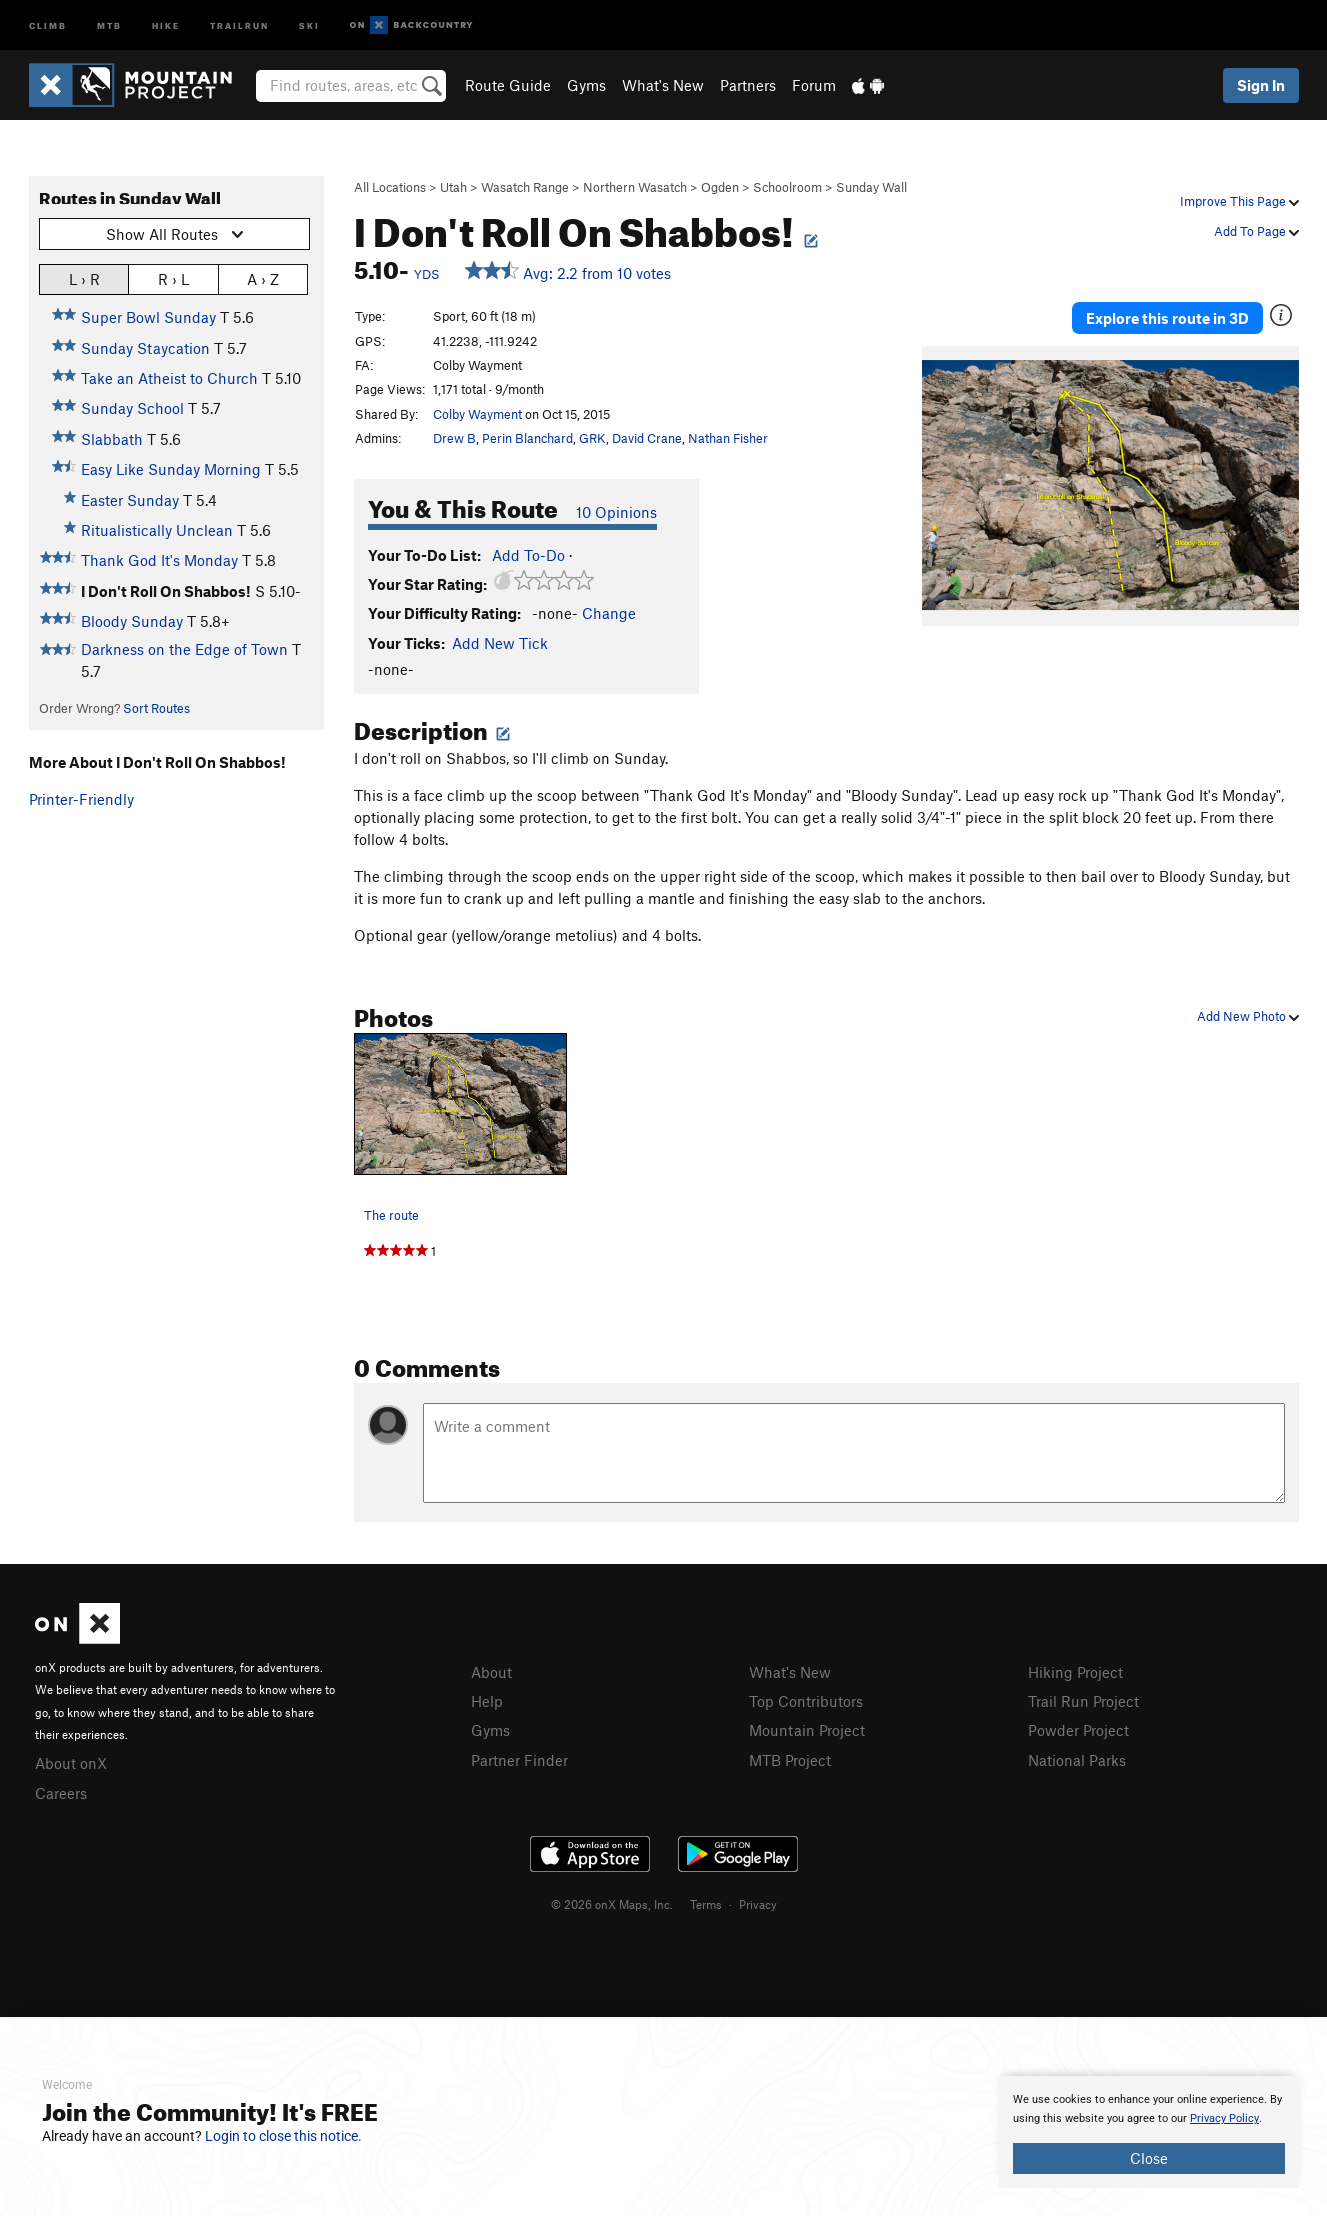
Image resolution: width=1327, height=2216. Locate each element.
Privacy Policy (1224, 2118)
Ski (309, 24)
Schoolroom (787, 187)
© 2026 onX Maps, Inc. (612, 1904)
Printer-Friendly (81, 799)
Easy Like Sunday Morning (171, 469)
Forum (814, 85)
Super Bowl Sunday (148, 317)
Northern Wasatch (635, 187)
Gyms (586, 85)
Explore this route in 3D (1167, 318)
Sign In (1261, 85)
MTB (109, 24)
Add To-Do (528, 555)
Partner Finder (519, 1760)
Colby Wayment (477, 414)
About (491, 1672)
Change (609, 613)
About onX (71, 1763)
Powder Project (1078, 1730)
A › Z (263, 278)
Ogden (720, 187)
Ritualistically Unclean (157, 530)
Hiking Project (1075, 1672)
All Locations (390, 187)
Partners (748, 85)
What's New (663, 85)
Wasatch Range (525, 187)
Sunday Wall (871, 187)
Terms (706, 1904)
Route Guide (508, 85)
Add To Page (1256, 231)
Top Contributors (806, 1701)
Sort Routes (156, 708)
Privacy (758, 1904)
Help (487, 1701)
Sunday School (132, 408)
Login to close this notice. (283, 2136)
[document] (1149, 2132)
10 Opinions (616, 512)
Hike (166, 24)
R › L (173, 278)
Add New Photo (1248, 1016)
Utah (453, 187)
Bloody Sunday (132, 621)
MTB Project (790, 1760)
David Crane (647, 438)
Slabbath (112, 439)
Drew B (454, 438)
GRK (592, 438)
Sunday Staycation (145, 348)
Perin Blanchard (527, 438)
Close (1149, 2158)
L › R (84, 278)
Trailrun (239, 24)
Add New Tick (500, 643)
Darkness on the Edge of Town (184, 649)
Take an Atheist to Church (169, 378)
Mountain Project (807, 1730)
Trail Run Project (1083, 1701)
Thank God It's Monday (159, 560)
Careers (61, 1793)
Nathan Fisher (728, 438)
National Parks (1077, 1760)
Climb (48, 24)
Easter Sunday (130, 500)
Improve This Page (1239, 201)
